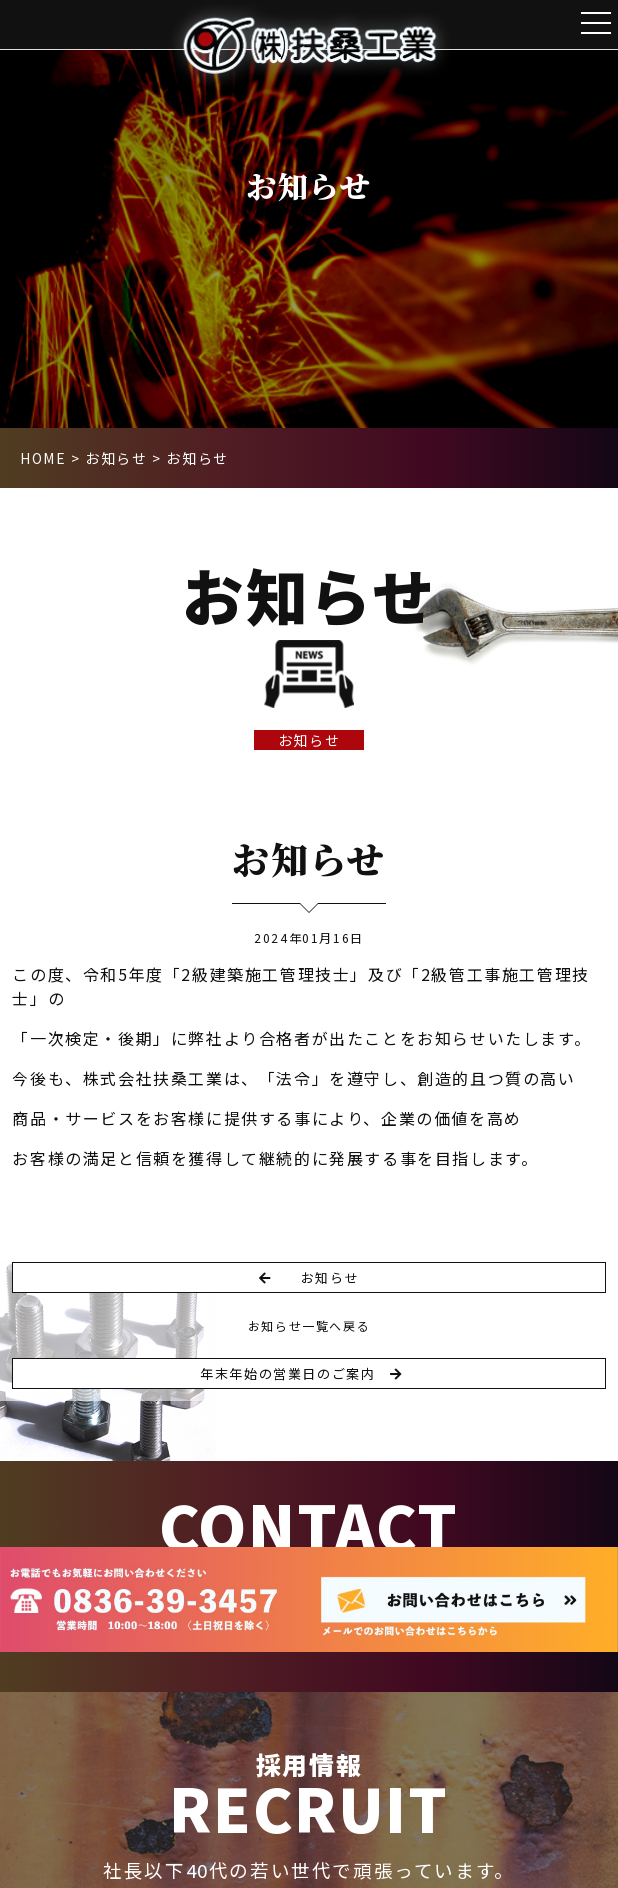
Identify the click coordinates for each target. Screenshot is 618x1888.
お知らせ (309, 740)
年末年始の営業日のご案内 (301, 1373)
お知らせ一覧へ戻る (309, 1325)
